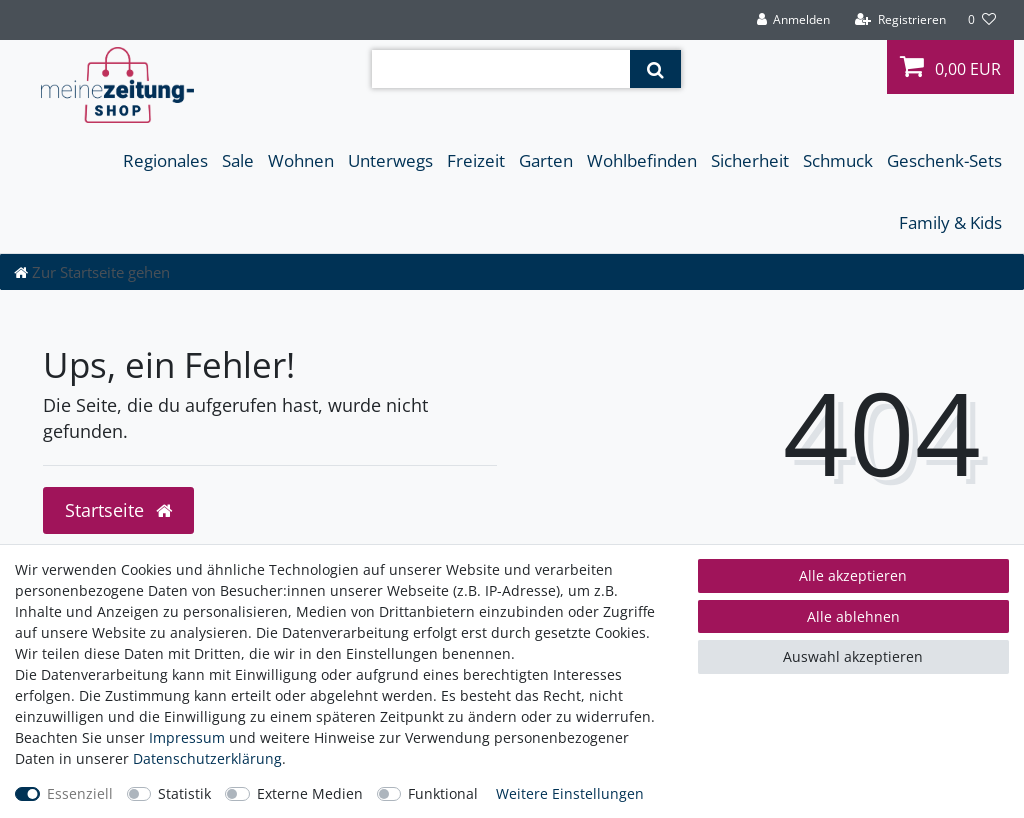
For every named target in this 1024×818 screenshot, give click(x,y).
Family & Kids (950, 222)
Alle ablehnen (853, 616)
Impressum (187, 737)
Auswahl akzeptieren (853, 656)
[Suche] (655, 69)
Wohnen (301, 160)
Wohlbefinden (642, 160)
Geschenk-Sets (944, 160)
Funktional (443, 793)
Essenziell (80, 793)
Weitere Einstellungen (570, 793)
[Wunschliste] (982, 20)
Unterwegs (390, 160)
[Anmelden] (793, 20)
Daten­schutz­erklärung (207, 758)
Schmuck (838, 160)
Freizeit (476, 160)
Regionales (165, 160)
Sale (238, 160)
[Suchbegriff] (501, 69)
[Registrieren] (900, 20)
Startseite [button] (118, 510)
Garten (546, 160)
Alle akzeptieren (853, 575)
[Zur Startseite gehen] (92, 272)
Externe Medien (310, 793)
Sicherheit (750, 160)
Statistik (184, 793)
